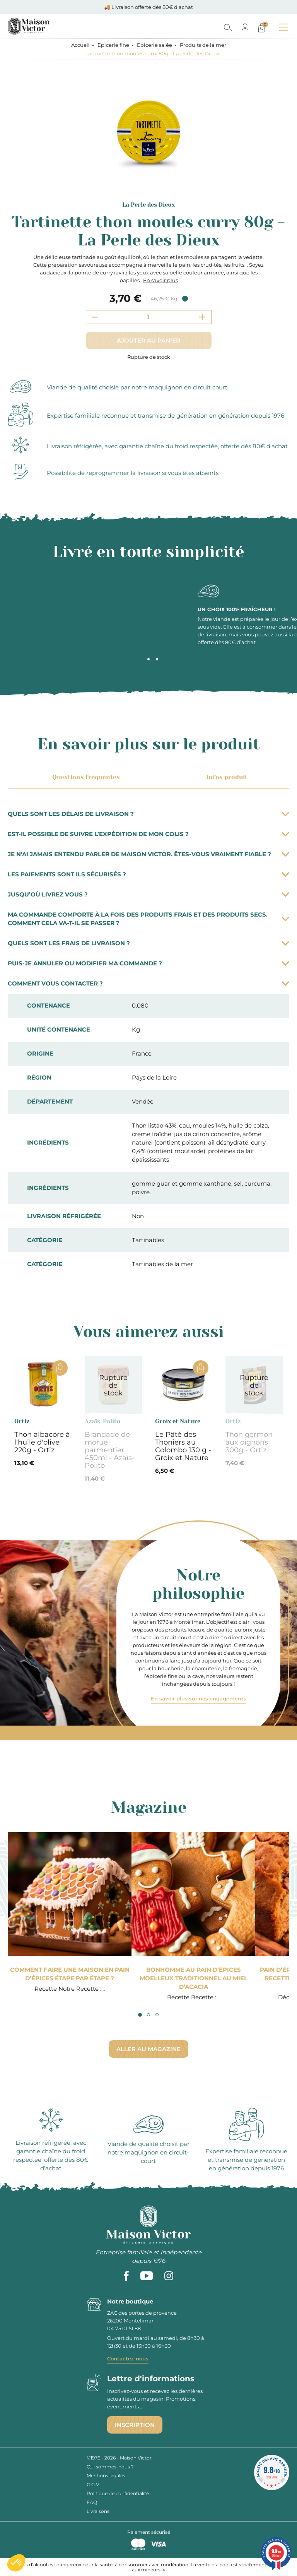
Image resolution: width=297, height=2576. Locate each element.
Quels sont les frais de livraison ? (148, 943)
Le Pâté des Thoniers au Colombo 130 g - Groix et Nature (183, 1446)
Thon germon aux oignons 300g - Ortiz (249, 1442)
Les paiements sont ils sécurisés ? (148, 874)
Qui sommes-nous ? (110, 2467)
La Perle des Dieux (148, 204)
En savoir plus (160, 280)
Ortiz (21, 1421)
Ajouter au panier (148, 340)
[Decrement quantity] (95, 317)
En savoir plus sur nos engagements (198, 1698)
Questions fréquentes (85, 777)
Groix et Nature (177, 1421)
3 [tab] (157, 659)
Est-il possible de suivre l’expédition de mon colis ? (148, 834)
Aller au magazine (148, 2049)
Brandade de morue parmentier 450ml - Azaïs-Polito (110, 1450)
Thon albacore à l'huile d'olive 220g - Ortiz (42, 1442)
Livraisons (98, 2511)
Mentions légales (106, 2475)
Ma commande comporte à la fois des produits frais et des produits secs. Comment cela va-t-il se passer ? (148, 919)
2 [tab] (148, 659)
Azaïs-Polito (102, 1421)
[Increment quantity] (202, 317)
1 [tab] (140, 659)
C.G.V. (93, 2484)
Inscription (135, 2425)
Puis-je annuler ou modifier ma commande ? (148, 963)
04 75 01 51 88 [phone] (124, 2328)
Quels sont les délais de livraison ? (148, 814)
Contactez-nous (127, 2358)
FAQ (92, 2502)
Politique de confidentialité (118, 2493)
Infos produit (225, 777)
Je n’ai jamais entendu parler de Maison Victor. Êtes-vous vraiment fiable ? (148, 854)
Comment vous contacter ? (148, 983)
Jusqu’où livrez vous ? (148, 894)
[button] (16, 2563)
